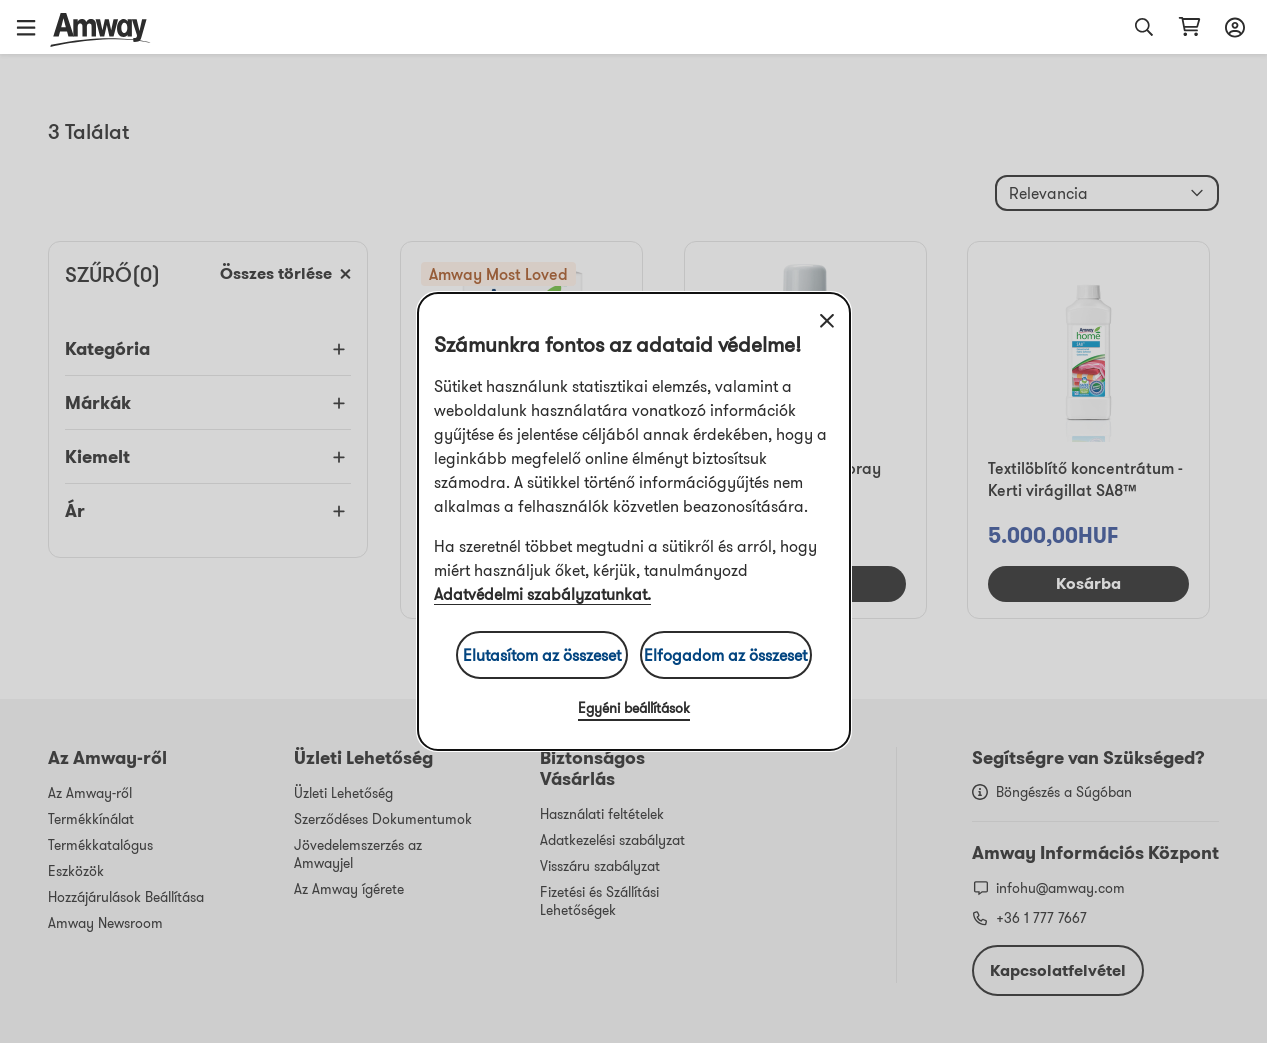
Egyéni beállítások (634, 708)
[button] (33, 27)
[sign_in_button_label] (1232, 27)
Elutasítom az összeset (542, 655)
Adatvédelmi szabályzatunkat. (542, 594)
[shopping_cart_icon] (1189, 27)
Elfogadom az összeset (725, 655)
